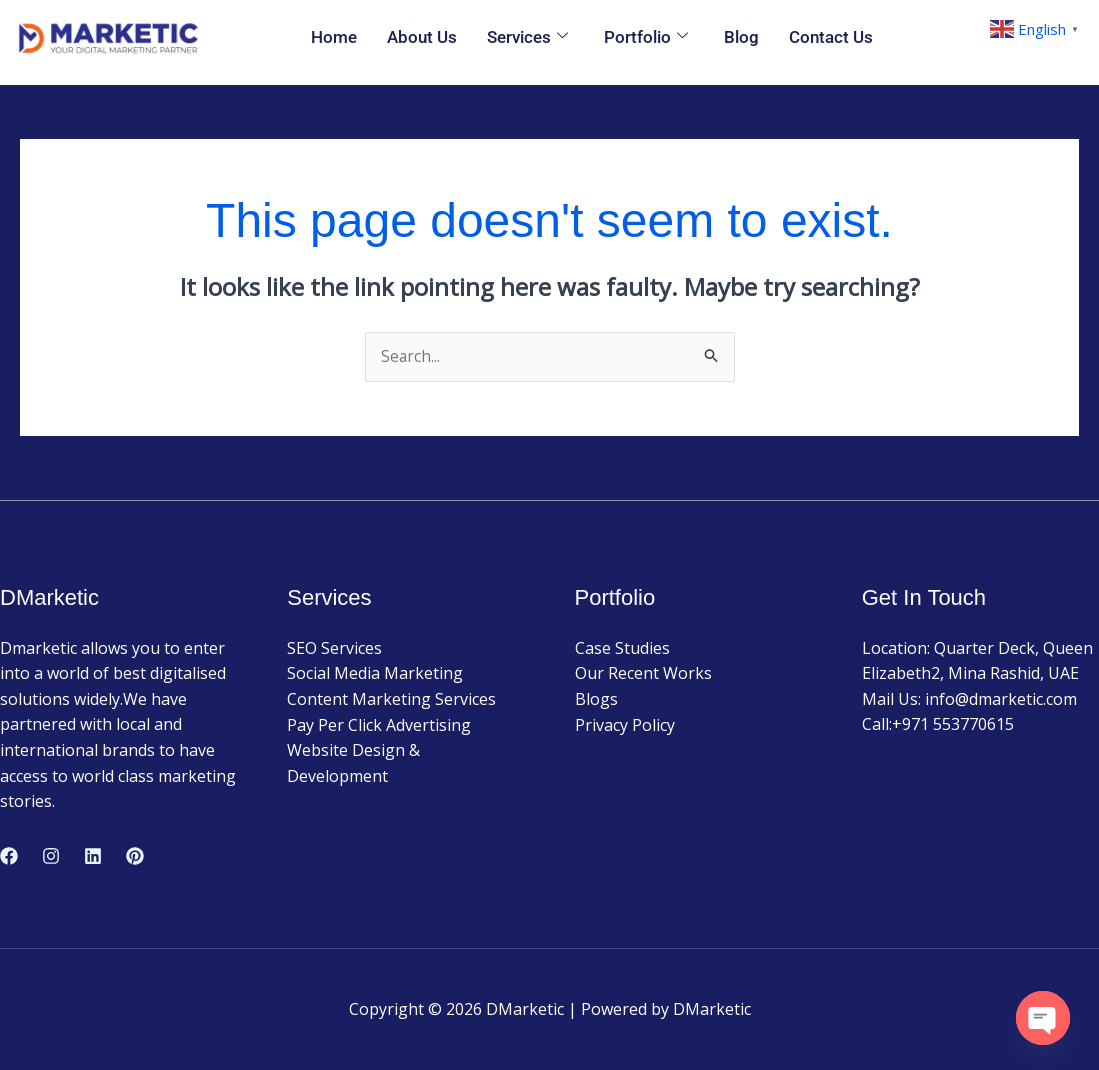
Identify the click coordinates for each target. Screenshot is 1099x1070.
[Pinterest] (135, 857)
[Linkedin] (93, 857)
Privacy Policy (625, 725)
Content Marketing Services (391, 700)
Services (527, 38)
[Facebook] (9, 857)
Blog (741, 37)
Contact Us (831, 37)
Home (334, 37)
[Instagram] (51, 857)
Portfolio (646, 38)
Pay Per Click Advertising (379, 725)
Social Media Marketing (375, 674)
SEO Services (334, 649)
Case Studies (622, 649)
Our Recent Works (643, 674)
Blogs (596, 700)
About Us (422, 37)
